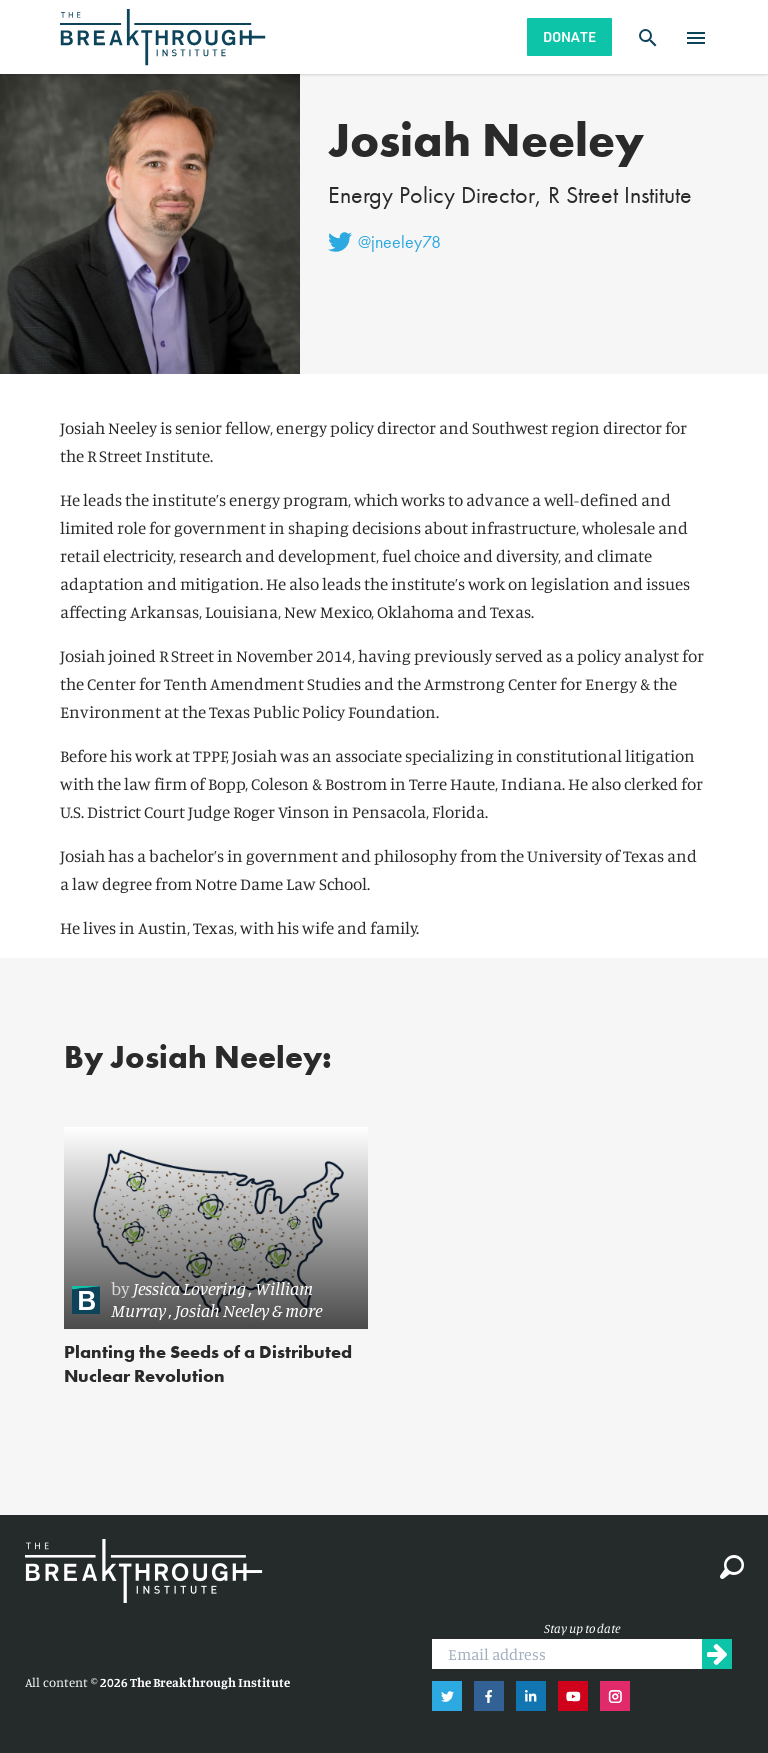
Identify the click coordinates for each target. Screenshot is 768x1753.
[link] (210, 1300)
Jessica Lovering (189, 1288)
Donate (569, 36)
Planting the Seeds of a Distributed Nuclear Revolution (208, 1363)
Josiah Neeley (222, 1310)
